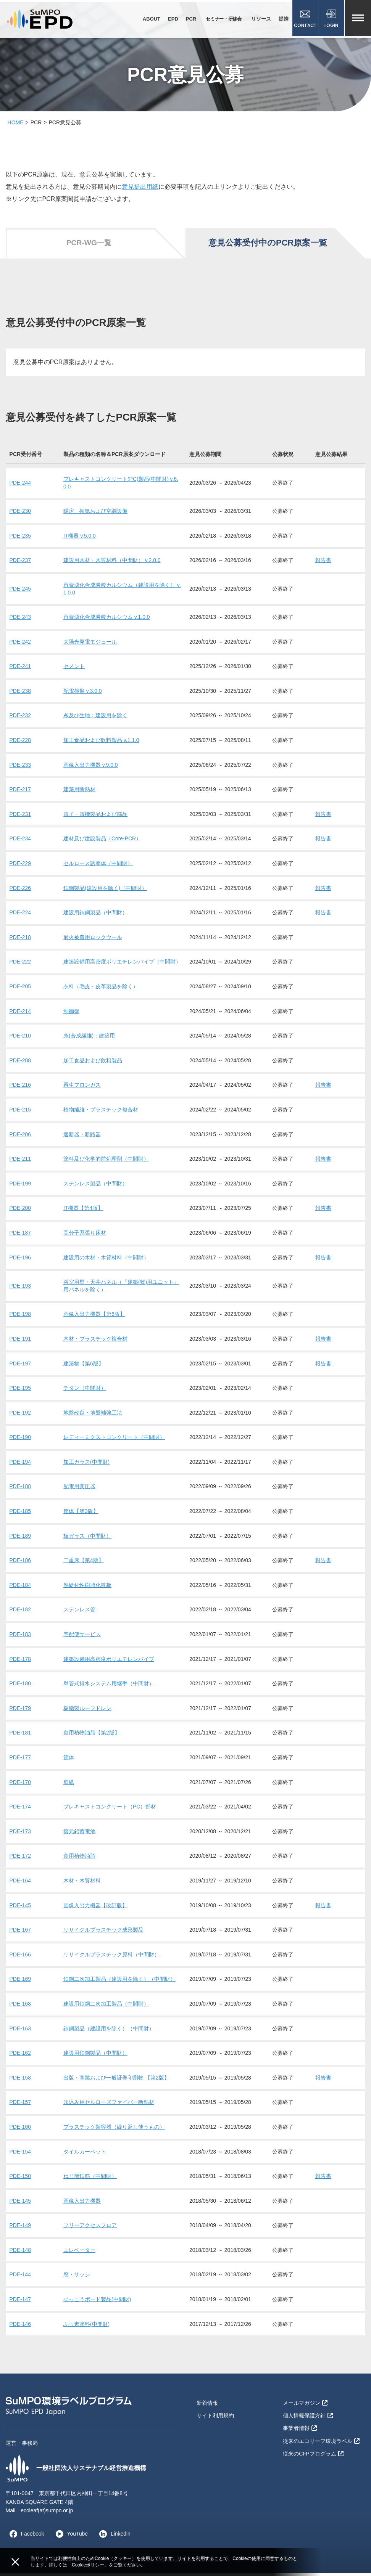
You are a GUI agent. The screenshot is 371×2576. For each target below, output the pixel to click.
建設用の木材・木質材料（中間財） (106, 1260)
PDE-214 (20, 1014)
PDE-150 (20, 2179)
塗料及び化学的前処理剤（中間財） (106, 1162)
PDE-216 (20, 1088)
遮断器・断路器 (82, 1137)
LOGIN (331, 20)
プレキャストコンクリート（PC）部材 (109, 1810)
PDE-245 (20, 592)
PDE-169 (20, 1982)
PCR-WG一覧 (88, 246)
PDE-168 (20, 2007)
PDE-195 (20, 1391)
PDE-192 (20, 1416)
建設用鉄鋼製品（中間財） (95, 916)
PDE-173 (20, 1834)
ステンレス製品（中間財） (95, 1187)
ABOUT (150, 19)
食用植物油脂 (79, 1859)
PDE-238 (20, 694)
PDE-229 (20, 866)
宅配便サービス (82, 1637)
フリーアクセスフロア (90, 2229)
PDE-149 (20, 2229)
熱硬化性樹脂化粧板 (87, 1588)
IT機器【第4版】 (83, 1211)
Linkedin (113, 2537)
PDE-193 (20, 1289)
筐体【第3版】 (80, 1514)
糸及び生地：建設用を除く (95, 719)
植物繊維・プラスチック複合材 (100, 1113)
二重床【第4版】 (83, 1564)
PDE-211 (20, 1162)
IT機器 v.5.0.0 (79, 539)
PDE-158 (20, 2081)
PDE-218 (20, 940)
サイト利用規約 (215, 2418)
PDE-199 (20, 1187)
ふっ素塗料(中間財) (86, 2327)
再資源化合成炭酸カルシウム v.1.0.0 (106, 620)
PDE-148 (20, 2253)
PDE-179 (20, 1711)
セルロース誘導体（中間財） (98, 866)
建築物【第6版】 (83, 1366)
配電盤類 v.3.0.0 (82, 694)
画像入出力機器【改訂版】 (95, 1908)
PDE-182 (20, 1613)
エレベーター (79, 2253)
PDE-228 (20, 743)
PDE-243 (20, 620)
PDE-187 (20, 1236)
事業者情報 (300, 2430)
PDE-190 (20, 1440)
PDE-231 (20, 817)
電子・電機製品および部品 (95, 817)
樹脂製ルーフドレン (87, 1711)
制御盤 (71, 1014)
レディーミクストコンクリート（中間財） (114, 1440)
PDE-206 (20, 1137)
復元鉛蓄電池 (79, 1834)
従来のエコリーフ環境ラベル (321, 2443)
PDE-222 (20, 965)
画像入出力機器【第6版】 (94, 1317)
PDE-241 (20, 669)
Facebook (25, 2537)
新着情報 (207, 2406)
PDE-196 (20, 1260)
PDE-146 (20, 2327)
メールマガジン (305, 2406)
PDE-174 (20, 1810)
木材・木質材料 (82, 1884)
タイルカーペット (84, 2155)
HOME (16, 125)
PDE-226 (20, 891)
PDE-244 (20, 486)
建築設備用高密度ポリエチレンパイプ (108, 1662)
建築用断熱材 (79, 793)
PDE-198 (20, 1317)
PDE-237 (20, 563)
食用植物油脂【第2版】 (91, 1736)
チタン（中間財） (84, 1391)
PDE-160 (20, 2130)
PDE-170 (20, 1785)
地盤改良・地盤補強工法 (92, 1416)
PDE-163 (20, 2031)
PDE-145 (20, 1908)
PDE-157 (20, 2105)
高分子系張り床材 (84, 1236)
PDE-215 (20, 1113)
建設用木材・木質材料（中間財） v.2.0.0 (112, 563)
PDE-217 (20, 793)
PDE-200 (20, 1211)
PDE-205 (20, 989)
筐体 (68, 1760)
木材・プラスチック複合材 (95, 1342)
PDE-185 (20, 1514)
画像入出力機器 (82, 2204)
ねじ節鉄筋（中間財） (90, 2179)
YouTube (70, 2537)
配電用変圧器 (79, 1490)
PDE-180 (20, 1687)
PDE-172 (20, 1859)
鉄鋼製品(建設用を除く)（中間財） (105, 891)
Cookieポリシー (88, 2565)
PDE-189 (20, 1539)
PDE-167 (20, 1933)
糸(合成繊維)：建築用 (89, 1039)
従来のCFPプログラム (313, 2455)
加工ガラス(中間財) (86, 1465)
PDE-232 (20, 719)
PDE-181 (20, 1736)
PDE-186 (20, 1564)
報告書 (323, 563)
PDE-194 (20, 1465)
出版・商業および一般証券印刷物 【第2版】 (116, 2081)
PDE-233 (20, 768)
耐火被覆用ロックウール (92, 940)
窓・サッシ (76, 2278)
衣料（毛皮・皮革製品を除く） (100, 989)
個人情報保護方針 (308, 2418)
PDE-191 (20, 1342)
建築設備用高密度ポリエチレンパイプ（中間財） (122, 965)
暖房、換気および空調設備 (95, 514)
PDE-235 (20, 539)
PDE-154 (20, 2155)
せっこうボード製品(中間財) (97, 2303)
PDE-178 (20, 1662)
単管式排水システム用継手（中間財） (108, 1687)
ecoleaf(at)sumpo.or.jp (47, 2513)
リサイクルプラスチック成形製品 (103, 1933)
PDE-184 (20, 1588)
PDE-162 (20, 2056)
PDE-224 (20, 916)
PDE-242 (20, 645)
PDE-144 (20, 2278)
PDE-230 (20, 514)
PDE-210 (20, 1039)
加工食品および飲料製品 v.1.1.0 (101, 743)
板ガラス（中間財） (87, 1539)
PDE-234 (20, 842)
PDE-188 (20, 1490)
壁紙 (68, 1785)
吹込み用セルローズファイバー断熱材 (108, 2105)
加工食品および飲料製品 (92, 1063)
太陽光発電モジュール (90, 645)
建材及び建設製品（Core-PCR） (102, 842)
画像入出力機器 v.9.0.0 (90, 768)
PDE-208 (20, 1063)
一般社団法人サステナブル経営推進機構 (76, 2471)
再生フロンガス (82, 1088)
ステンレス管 (79, 1613)
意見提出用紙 (140, 189)
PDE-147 (20, 2303)
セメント (74, 669)
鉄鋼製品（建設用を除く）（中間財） (108, 2031)
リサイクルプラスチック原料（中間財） (111, 1957)
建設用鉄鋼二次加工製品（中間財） (106, 2007)
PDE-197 (20, 1366)
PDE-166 (20, 1957)
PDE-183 (20, 1637)
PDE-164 (20, 1884)
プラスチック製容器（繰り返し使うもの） (114, 2130)
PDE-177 (20, 1760)
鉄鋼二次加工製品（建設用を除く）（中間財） (119, 1982)
